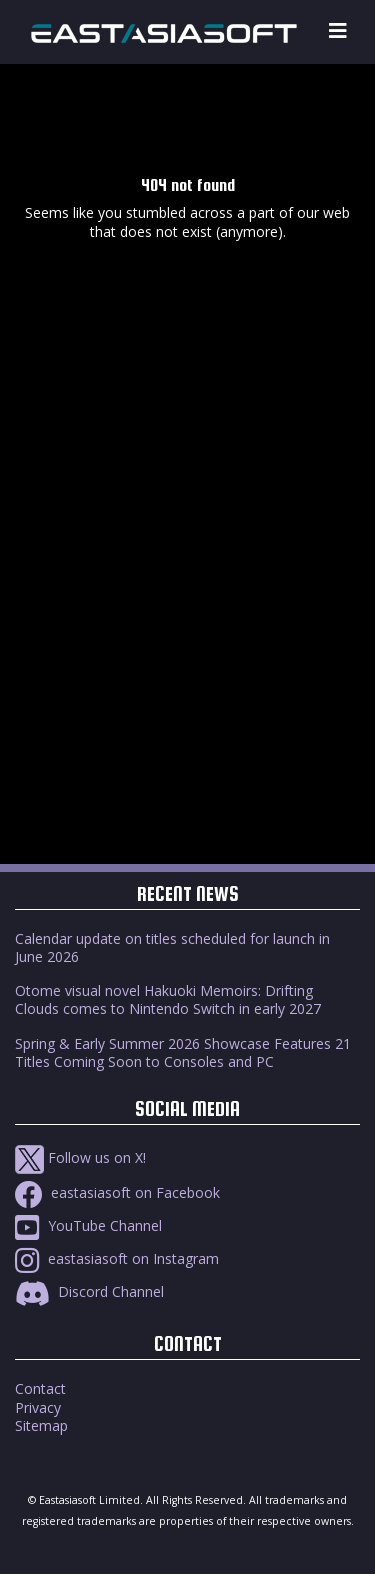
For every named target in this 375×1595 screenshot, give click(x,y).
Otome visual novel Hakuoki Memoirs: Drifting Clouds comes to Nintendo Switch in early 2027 (168, 999)
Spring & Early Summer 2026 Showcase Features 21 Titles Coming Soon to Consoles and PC (183, 1052)
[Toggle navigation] (338, 31)
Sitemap (41, 1425)
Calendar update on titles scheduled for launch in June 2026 (172, 947)
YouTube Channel (88, 1225)
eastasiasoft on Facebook (117, 1192)
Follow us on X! (80, 1157)
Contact (40, 1388)
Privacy (38, 1407)
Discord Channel (89, 1291)
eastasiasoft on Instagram (117, 1258)
